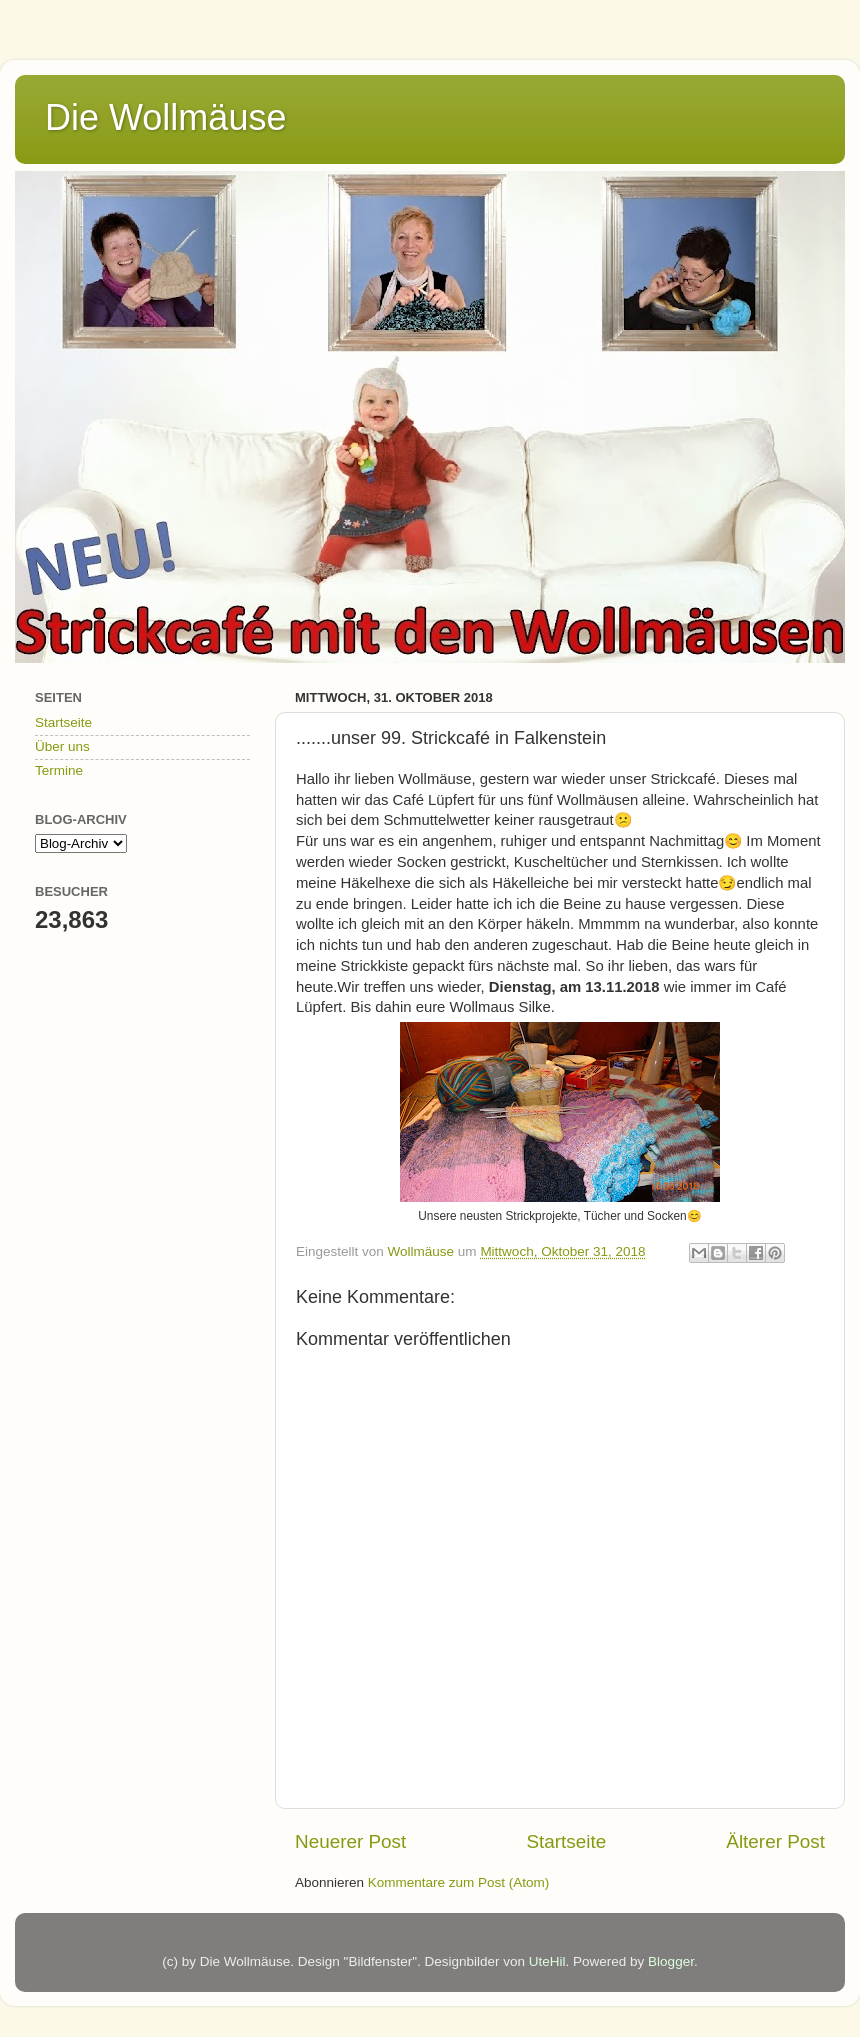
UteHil (547, 1961)
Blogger (671, 1961)
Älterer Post (775, 1841)
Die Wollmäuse (165, 117)
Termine (59, 770)
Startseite (566, 1841)
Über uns (62, 746)
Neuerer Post (350, 1841)
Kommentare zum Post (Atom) (459, 1882)
